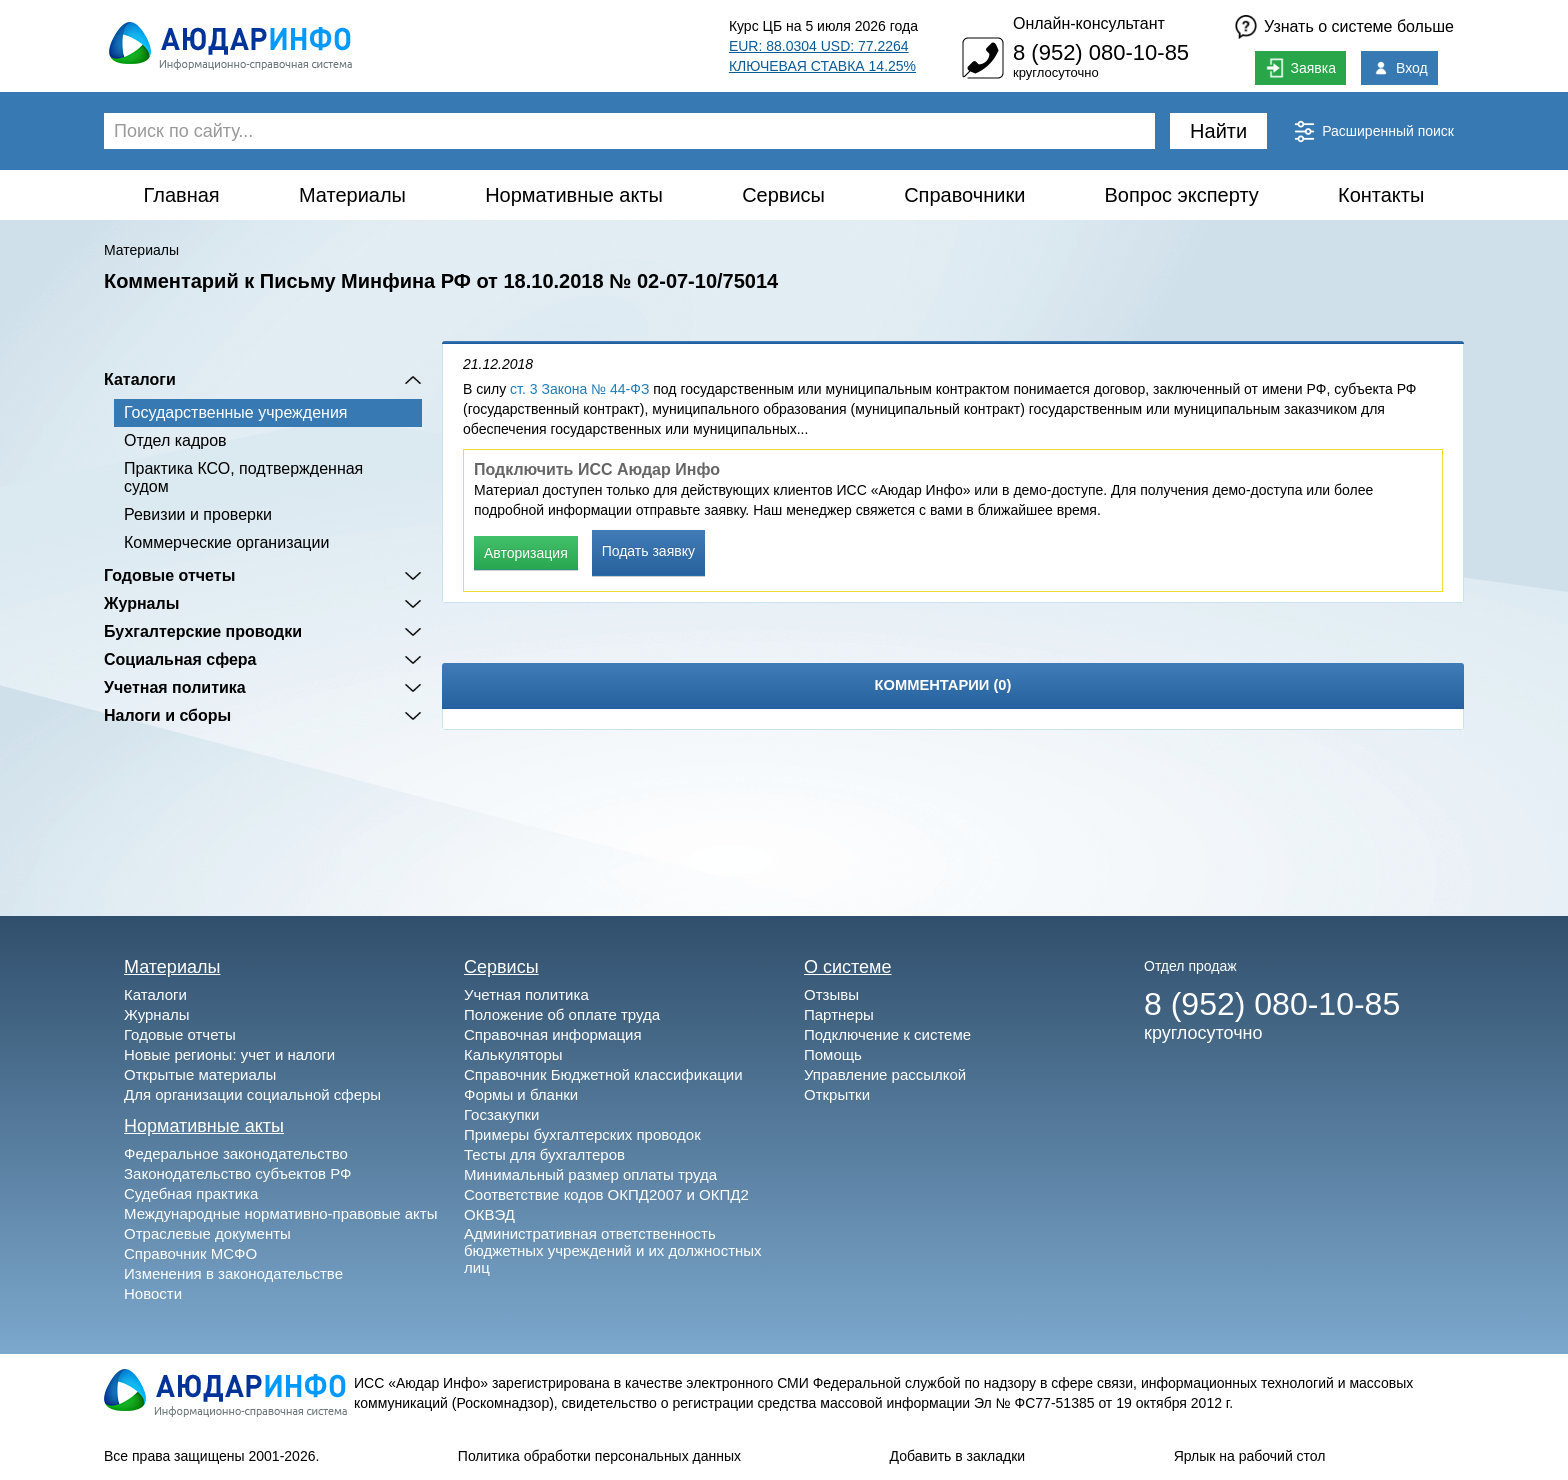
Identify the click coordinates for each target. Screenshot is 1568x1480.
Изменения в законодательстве (233, 1273)
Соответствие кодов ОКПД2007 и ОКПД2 (606, 1194)
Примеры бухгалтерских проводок (582, 1134)
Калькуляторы (513, 1054)
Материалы (352, 195)
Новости (153, 1293)
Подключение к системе (887, 1034)
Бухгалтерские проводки (203, 631)
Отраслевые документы (207, 1233)
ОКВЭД (489, 1214)
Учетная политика (175, 687)
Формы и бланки (521, 1094)
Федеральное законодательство (236, 1153)
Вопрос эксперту (1182, 195)
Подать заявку (648, 551)
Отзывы (831, 994)
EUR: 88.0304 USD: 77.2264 (819, 46)
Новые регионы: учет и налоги (229, 1054)
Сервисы (783, 195)
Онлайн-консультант (1089, 23)
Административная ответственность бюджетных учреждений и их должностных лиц (613, 1250)
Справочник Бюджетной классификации (603, 1074)
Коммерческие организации (226, 542)
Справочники (964, 195)
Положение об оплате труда (562, 1014)
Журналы (141, 603)
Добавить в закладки (958, 1456)
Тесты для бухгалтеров (544, 1154)
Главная (182, 195)
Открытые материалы (200, 1074)
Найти (1218, 131)
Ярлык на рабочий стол (1250, 1456)
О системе (848, 967)
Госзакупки (501, 1114)
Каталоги (140, 379)
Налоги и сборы (167, 715)
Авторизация (526, 553)
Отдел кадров (175, 440)
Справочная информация (553, 1034)
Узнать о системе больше (1359, 26)
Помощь (833, 1054)
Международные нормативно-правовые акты (281, 1213)
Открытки (837, 1094)
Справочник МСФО (190, 1253)
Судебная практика (191, 1193)
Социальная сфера (180, 659)
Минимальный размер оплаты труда (590, 1174)
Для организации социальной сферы (252, 1094)
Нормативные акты (574, 195)
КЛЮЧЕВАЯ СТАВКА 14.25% (822, 66)
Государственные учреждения (235, 412)
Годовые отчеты (169, 575)
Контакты (1381, 195)
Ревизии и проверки (198, 514)
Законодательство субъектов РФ (237, 1173)
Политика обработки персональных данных (599, 1456)
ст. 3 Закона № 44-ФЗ (579, 389)
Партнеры (839, 1014)
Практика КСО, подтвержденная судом (243, 477)
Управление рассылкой (885, 1074)
